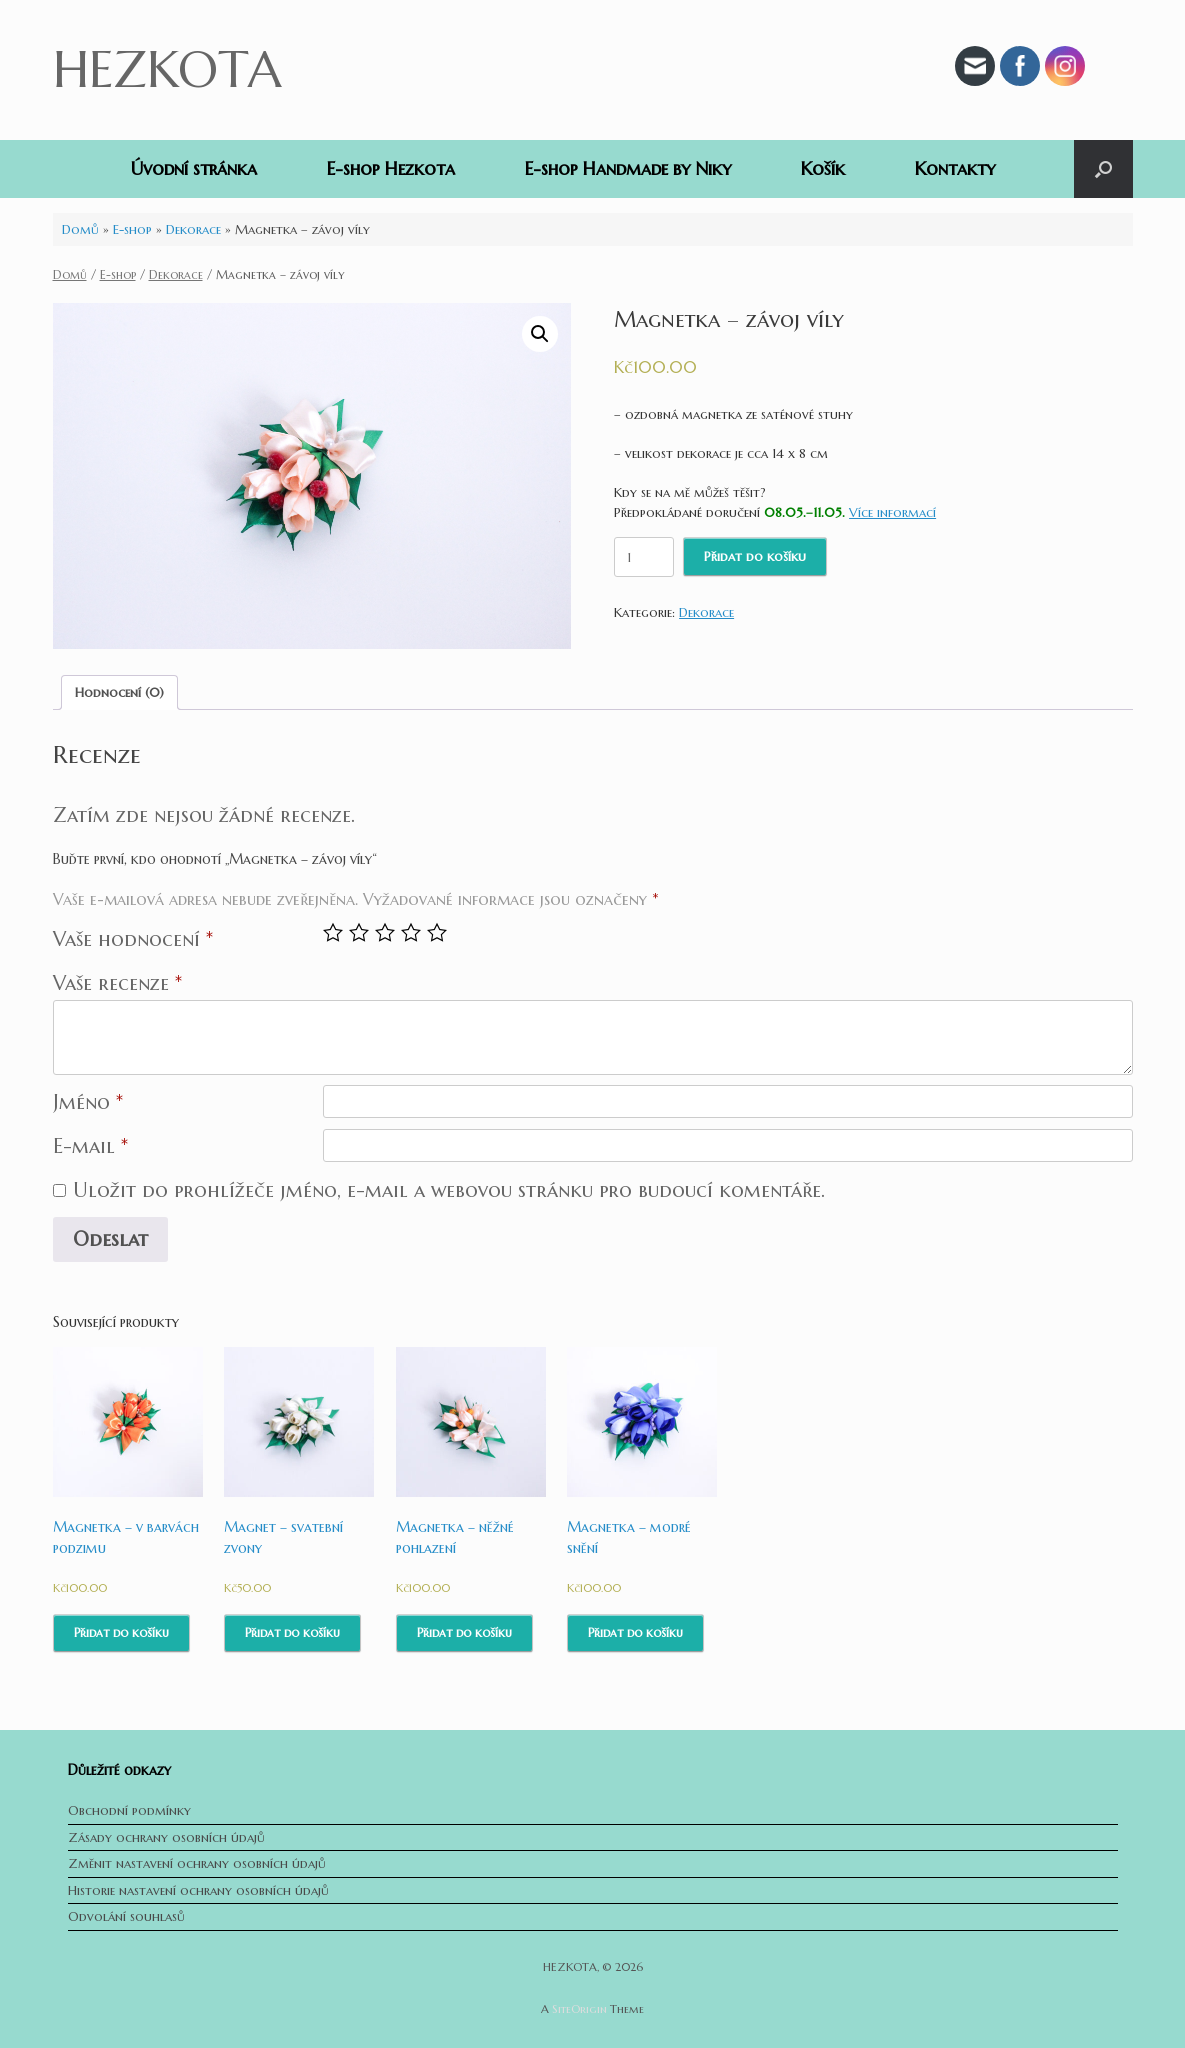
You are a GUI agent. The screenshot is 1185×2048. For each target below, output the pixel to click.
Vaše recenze (117, 983)
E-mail (90, 1146)
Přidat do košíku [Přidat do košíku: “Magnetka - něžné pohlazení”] (464, 1632)
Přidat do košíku (755, 556)
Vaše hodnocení (133, 939)
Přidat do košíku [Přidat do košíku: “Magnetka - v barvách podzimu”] (121, 1632)
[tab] (119, 692)
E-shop (132, 229)
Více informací (892, 512)
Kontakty (955, 168)
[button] (1103, 169)
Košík (823, 168)
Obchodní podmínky (129, 1810)
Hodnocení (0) (119, 692)
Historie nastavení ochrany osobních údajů (198, 1890)
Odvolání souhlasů (126, 1916)
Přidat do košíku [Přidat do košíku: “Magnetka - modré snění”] (635, 1632)
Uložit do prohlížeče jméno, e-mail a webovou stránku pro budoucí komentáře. (449, 1190)
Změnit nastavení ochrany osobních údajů (197, 1863)
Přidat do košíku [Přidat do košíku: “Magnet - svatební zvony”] (292, 1632)
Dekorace (193, 229)
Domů (80, 229)
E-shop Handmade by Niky (628, 168)
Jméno (88, 1102)
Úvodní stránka (194, 168)
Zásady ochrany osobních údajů (166, 1837)
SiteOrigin (579, 2009)
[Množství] (644, 557)
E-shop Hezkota (391, 168)
